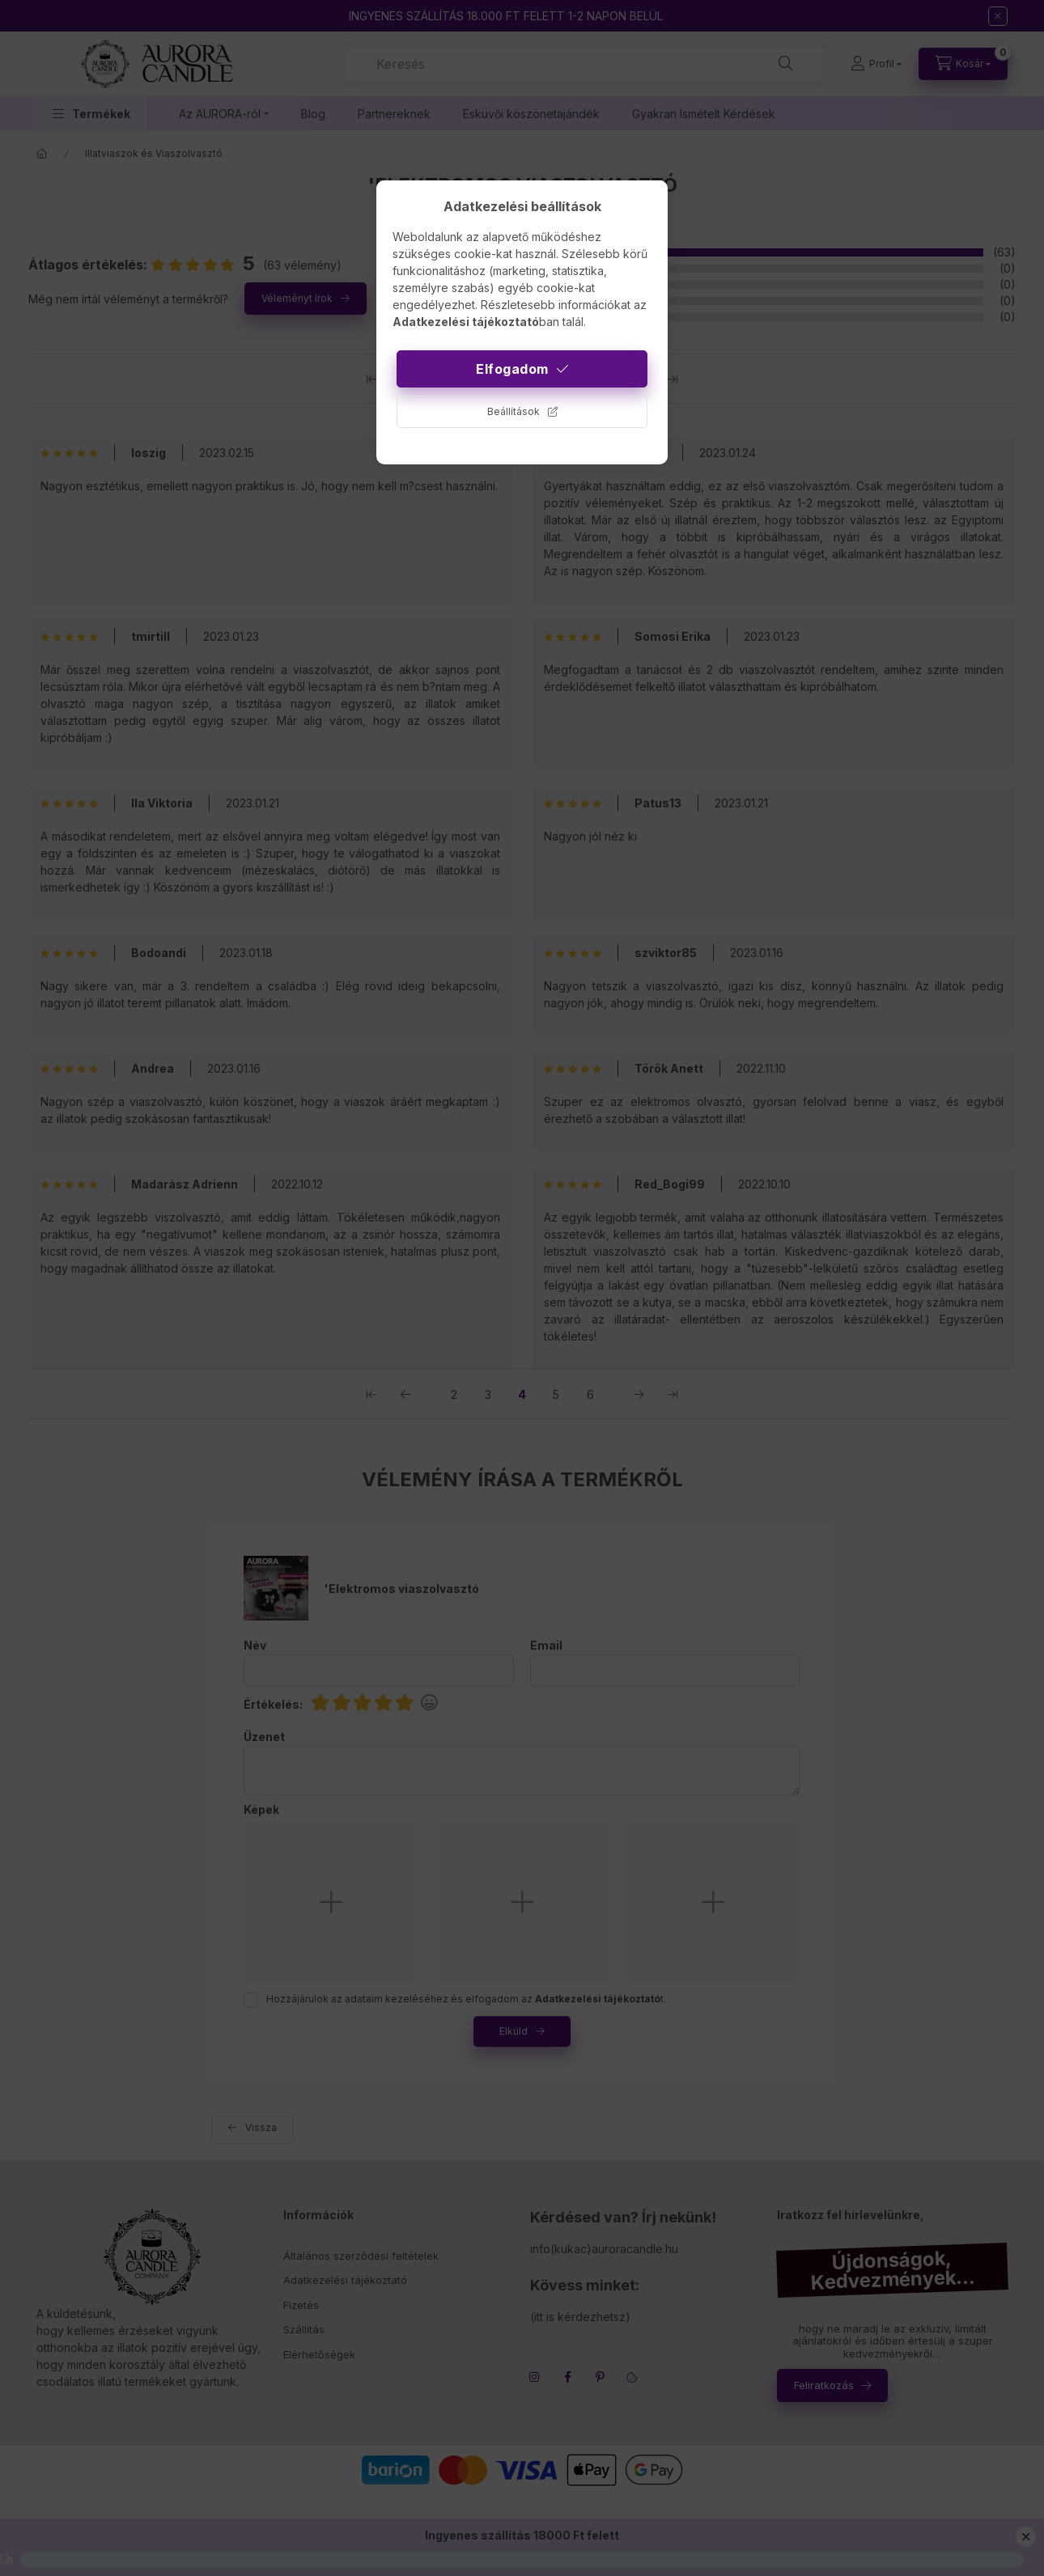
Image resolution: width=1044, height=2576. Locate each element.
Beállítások (513, 411)
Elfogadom (512, 369)
